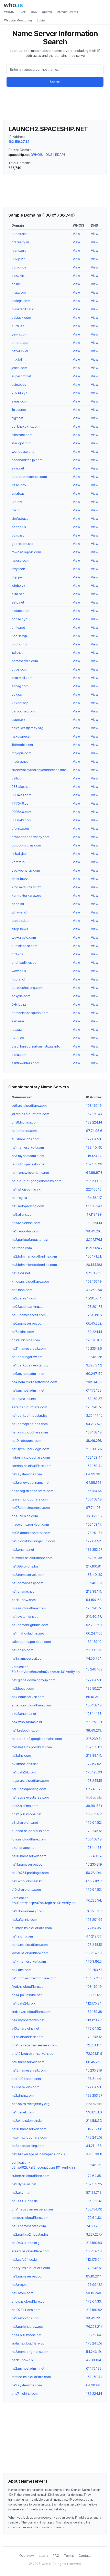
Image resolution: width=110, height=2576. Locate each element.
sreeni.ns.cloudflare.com (31, 2251)
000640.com (22, 812)
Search (55, 82)
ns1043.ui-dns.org (25, 2243)
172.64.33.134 (96, 2218)
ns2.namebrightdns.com (30, 2352)
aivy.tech (18, 569)
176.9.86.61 (94, 1315)
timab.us (18, 493)
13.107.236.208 (97, 1978)
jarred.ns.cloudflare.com (30, 1114)
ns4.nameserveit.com (28, 1697)
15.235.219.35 (96, 1864)
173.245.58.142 (97, 2137)
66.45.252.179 (96, 1323)
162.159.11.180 (96, 1524)
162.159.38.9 (95, 1558)
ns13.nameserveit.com (29, 1315)
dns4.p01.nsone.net (27, 1995)
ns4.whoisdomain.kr (27, 1722)
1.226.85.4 (94, 1298)
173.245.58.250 (97, 2343)
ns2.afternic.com (24, 1919)
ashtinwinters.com (26, 1063)
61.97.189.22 (95, 1881)
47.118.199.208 (97, 1214)
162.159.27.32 (18, 142)
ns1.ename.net (23, 1591)
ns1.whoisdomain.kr (27, 1189)
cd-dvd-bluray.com (26, 845)
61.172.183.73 (96, 1390)
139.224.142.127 (98, 1332)
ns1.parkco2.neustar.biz (30, 1365)
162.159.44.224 (97, 2377)
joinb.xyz (18, 586)
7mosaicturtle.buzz (26, 887)
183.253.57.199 (97, 1549)
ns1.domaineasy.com (27, 1583)
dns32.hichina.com (26, 1223)
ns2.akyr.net (21, 2192)
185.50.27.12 (95, 1688)
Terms (69, 2556)
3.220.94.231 (95, 1365)
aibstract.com (22, 435)
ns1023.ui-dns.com (26, 2310)
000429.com (21, 795)
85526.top (19, 636)
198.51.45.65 (95, 1995)
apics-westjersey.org (27, 728)
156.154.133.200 (98, 1491)
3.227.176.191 (96, 1240)
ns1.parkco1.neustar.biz (29, 1415)
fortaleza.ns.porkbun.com (32, 1747)
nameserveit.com (25, 661)
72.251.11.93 (95, 2054)
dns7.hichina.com (25, 2394)
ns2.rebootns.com (26, 2318)
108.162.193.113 (97, 1987)
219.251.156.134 (97, 1722)
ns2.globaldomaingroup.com (33, 1680)
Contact (85, 2556)
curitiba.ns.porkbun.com (30, 1831)
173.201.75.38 (96, 1307)
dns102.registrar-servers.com (34, 2045)
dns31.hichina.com (26, 1340)
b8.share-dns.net (25, 1822)
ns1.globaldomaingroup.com (33, 1541)
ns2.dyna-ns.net (24, 2184)
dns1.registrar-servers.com (32, 2209)
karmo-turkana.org (26, 895)
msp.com (19, 292)
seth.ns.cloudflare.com (29, 1106)
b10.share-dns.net (25, 2028)
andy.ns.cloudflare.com (29, 2301)
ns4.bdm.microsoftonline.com (34, 1382)
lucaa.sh (18, 1029)
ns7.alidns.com (23, 1332)
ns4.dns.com (21, 1970)
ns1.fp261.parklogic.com (30, 1873)
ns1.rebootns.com (25, 1231)
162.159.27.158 (97, 1399)
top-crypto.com (24, 937)
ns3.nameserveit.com (28, 2276)
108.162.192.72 (97, 1705)
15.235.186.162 (97, 1348)
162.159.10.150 (96, 1642)
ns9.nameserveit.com (28, 1658)
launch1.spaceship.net (28, 1164)
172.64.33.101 (96, 2301)
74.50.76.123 (95, 2226)
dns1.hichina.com (25, 1516)
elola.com (19, 1055)
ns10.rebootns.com (26, 1441)
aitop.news (20, 929)
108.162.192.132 (97, 1839)
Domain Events (67, 11)
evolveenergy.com (26, 870)
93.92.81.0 (94, 2112)
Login (41, 20)
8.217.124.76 (95, 1248)
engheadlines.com (25, 962)
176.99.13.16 (95, 2285)
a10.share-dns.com (26, 1889)
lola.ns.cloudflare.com (29, 1839)
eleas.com (19, 401)
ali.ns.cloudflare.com (27, 2037)
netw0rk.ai (20, 351)
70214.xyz (19, 393)
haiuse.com (20, 560)
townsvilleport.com (26, 552)
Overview (26, 2556)
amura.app (20, 343)
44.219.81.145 (96, 1936)
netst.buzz (20, 879)
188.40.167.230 (97, 1575)
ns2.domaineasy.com (28, 1911)
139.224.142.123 (98, 2394)
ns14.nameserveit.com (29, 1961)
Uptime (47, 11)
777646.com (21, 803)
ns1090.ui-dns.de (25, 2201)
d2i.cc (16, 510)
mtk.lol (17, 359)
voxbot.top (20, 703)
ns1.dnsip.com (22, 1650)
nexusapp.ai (21, 736)
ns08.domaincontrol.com (31, 1533)
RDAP (22, 11)
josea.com (19, 368)
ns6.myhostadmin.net (28, 1374)
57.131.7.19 (93, 1273)
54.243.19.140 (96, 2352)
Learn (43, 2556)
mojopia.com (21, 753)
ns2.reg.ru (19, 2285)
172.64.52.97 (96, 1541)
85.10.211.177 (96, 2276)
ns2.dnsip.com (23, 2095)
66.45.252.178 (96, 2062)
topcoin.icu (20, 921)
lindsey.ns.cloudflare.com (31, 2012)
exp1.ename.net (23, 1848)
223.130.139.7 (96, 1189)
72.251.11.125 (95, 2045)
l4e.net (17, 502)
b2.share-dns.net (25, 1764)
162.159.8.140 (96, 1747)
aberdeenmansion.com (29, 477)
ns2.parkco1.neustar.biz (30, 1240)
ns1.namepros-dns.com (30, 1424)
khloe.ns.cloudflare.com (30, 1281)
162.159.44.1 (95, 1466)
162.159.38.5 (95, 2012)
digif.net (17, 418)
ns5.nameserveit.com (28, 2062)
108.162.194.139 (98, 1281)
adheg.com (20, 686)
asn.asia (18, 1021)
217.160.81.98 (96, 1566)
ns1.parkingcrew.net (27, 1357)
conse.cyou (21, 619)
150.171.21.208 (97, 1256)
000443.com (22, 820)
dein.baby (19, 384)
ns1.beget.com (23, 2112)
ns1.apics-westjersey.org (30, 1797)
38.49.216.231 (96, 1231)
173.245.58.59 (97, 2037)
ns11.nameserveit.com (28, 1864)
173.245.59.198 (97, 1781)
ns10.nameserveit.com (29, 2226)
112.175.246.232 (98, 2003)
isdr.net (17, 653)
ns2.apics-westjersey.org (31, 2104)
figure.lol (18, 979)
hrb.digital (19, 854)
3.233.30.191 (95, 2154)
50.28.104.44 (96, 1873)
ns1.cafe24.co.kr (24, 2003)
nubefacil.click (23, 309)
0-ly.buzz (19, 1004)
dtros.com (19, 669)
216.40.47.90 (96, 1616)
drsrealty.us (21, 242)
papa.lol (18, 904)
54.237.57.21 (95, 1424)
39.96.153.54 (95, 1806)
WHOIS (9, 11)
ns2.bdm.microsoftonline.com (34, 1256)
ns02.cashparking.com (29, 1307)
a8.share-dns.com (26, 1139)
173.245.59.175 (97, 1945)
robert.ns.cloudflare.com (31, 1457)
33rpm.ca (19, 267)
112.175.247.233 (98, 2259)
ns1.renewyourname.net (30, 1173)
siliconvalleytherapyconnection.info (39, 770)
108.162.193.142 (98, 1106)
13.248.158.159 (97, 1357)
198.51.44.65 (96, 2335)
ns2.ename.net (23, 1549)
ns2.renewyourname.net (30, 1482)
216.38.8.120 (95, 1449)
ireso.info (19, 485)
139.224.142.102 (98, 1223)
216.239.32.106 (97, 1181)
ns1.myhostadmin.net (28, 1633)
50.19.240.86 (96, 2293)
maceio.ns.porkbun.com (30, 1524)
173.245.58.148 (97, 1407)
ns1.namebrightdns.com (30, 1625)
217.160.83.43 (96, 2243)
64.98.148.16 (96, 2385)
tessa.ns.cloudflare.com (30, 1499)
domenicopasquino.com (30, 1013)
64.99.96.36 (95, 1474)
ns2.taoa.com (22, 1290)
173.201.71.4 (95, 1533)
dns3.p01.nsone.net (26, 2335)
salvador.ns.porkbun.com (31, 1642)
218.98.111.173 (96, 1591)
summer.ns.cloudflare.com (32, 1558)
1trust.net (19, 410)
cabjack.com (21, 317)
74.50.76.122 (95, 1658)
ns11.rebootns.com (26, 1730)
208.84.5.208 (96, 1382)
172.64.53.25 (95, 1139)
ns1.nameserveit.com (28, 1147)
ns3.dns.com (21, 1755)
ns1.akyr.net (21, 1273)
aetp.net (18, 602)
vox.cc (17, 694)
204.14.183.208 (97, 1265)
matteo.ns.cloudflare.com (31, 2377)
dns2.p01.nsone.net (26, 1814)
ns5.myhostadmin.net (28, 1390)
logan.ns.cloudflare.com (30, 1781)
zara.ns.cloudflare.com (29, 1407)
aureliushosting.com (27, 988)
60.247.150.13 (96, 1374)
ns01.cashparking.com (29, 1789)
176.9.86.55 (94, 1961)
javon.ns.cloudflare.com (30, 1953)
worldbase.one (23, 451)
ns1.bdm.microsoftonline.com (34, 1978)
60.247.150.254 (97, 1633)
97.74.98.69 (95, 1131)
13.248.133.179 (97, 1583)
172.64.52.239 (96, 1764)
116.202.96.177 (97, 2129)
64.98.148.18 (96, 1482)
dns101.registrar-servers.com (34, 2054)
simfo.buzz (20, 519)
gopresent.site (22, 544)
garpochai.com (23, 711)
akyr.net (18, 468)
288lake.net (21, 787)
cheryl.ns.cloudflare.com (31, 2268)
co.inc (16, 284)
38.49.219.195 (96, 1730)
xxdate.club (20, 611)
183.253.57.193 (97, 2095)
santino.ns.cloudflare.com (31, 1466)
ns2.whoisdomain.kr (27, 2121)
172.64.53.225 (96, 1680)
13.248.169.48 (97, 1669)
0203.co (18, 1038)
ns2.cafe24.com (24, 1298)
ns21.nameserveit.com (29, 1348)
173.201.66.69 (96, 1919)
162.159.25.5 (95, 2184)
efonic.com (20, 828)
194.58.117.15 (95, 1198)
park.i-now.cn (22, 2360)
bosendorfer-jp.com (27, 460)
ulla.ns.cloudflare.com (29, 1608)
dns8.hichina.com (25, 1122)
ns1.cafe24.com (24, 1772)
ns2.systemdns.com (27, 2385)
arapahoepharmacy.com (31, 837)
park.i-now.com (24, 1600)
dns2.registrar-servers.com (32, 1491)
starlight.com (21, 443)
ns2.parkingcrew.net (27, 2326)
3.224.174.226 (96, 1415)
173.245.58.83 (97, 2268)
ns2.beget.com (23, 1688)
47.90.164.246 (97, 2360)
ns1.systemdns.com (26, 1616)
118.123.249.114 (97, 1156)
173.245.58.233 (97, 1608)
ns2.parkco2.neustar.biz (30, 2234)
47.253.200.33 (97, 1290)
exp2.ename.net (24, 1714)
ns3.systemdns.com (27, 1474)
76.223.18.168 (96, 1911)
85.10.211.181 (95, 1697)
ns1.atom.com (22, 1936)
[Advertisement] (55, 105)
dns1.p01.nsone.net (26, 2079)
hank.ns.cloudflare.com (30, 1432)
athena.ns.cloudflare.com (31, 1705)
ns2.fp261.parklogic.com (30, 1449)
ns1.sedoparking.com (28, 1206)
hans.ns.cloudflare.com (30, 1945)
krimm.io (18, 862)
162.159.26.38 (96, 1164)
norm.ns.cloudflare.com (30, 2218)
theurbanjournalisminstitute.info (36, 1046)
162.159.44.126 (97, 1114)
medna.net (20, 761)
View (76, 234)
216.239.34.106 (97, 1739)
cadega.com (21, 301)
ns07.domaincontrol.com (31, 1508)
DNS (34, 11)
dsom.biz (18, 720)
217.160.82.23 (96, 2310)
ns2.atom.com (22, 2293)
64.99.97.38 (95, 1173)
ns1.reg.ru (19, 1198)
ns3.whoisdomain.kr (27, 1881)
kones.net (19, 234)
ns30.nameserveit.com (29, 1856)
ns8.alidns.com (23, 1214)
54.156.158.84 (96, 1600)
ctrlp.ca (17, 954)
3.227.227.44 (96, 2234)
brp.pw (17, 577)
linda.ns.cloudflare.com (29, 2343)
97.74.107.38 (95, 1789)
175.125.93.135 (97, 1772)
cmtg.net (18, 627)
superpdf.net (21, 376)
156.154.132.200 (98, 2209)
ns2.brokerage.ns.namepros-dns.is (38, 2154)
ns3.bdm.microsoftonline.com (34, 1265)
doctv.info (19, 644)
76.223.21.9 (94, 2326)
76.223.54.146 (96, 1900)
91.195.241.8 (95, 1206)
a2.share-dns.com (25, 2087)
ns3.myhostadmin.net (28, 1156)
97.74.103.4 (94, 1508)
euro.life (18, 326)
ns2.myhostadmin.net (28, 2368)
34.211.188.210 (97, 2146)
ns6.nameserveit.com (28, 1323)
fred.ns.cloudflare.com (29, 1987)
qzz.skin (18, 276)
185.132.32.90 (96, 2201)
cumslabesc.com (24, 946)
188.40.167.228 (97, 1147)
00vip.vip (18, 259)
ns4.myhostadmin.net (28, 2020)
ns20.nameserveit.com (29, 2129)
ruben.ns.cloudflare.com (31, 2176)
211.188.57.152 (96, 2121)
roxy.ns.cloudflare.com (29, 2137)
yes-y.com (20, 334)
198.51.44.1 (94, 2079)
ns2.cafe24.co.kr (24, 2259)
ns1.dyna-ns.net (24, 1399)
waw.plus (19, 971)
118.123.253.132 (97, 2020)
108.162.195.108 (98, 1953)
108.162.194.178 (98, 2251)
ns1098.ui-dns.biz (25, 1566)
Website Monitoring (18, 20)
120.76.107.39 (96, 1340)
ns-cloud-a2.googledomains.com (37, 1739)
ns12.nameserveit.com (29, 2070)
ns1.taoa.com (22, 1248)
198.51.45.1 (94, 1814)
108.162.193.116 (97, 1432)
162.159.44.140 (97, 1457)
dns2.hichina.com (25, 1806)
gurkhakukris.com (26, 426)
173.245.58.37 (97, 1831)
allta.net (18, 594)
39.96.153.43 (95, 1516)
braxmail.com (22, 678)
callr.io (17, 778)
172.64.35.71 (95, 2176)
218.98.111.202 (97, 1650)
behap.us (19, 527)
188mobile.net (22, 745)
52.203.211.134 (97, 1625)
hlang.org (19, 250)
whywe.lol (19, 912)
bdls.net (18, 535)
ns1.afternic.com (24, 1131)
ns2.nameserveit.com (28, 1575)
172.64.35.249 (97, 1928)
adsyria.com (21, 996)
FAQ (56, 2556)
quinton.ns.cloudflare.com (32, 1928)
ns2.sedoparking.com (28, 2146)
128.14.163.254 (97, 1714)
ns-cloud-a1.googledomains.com (36, 1181)
